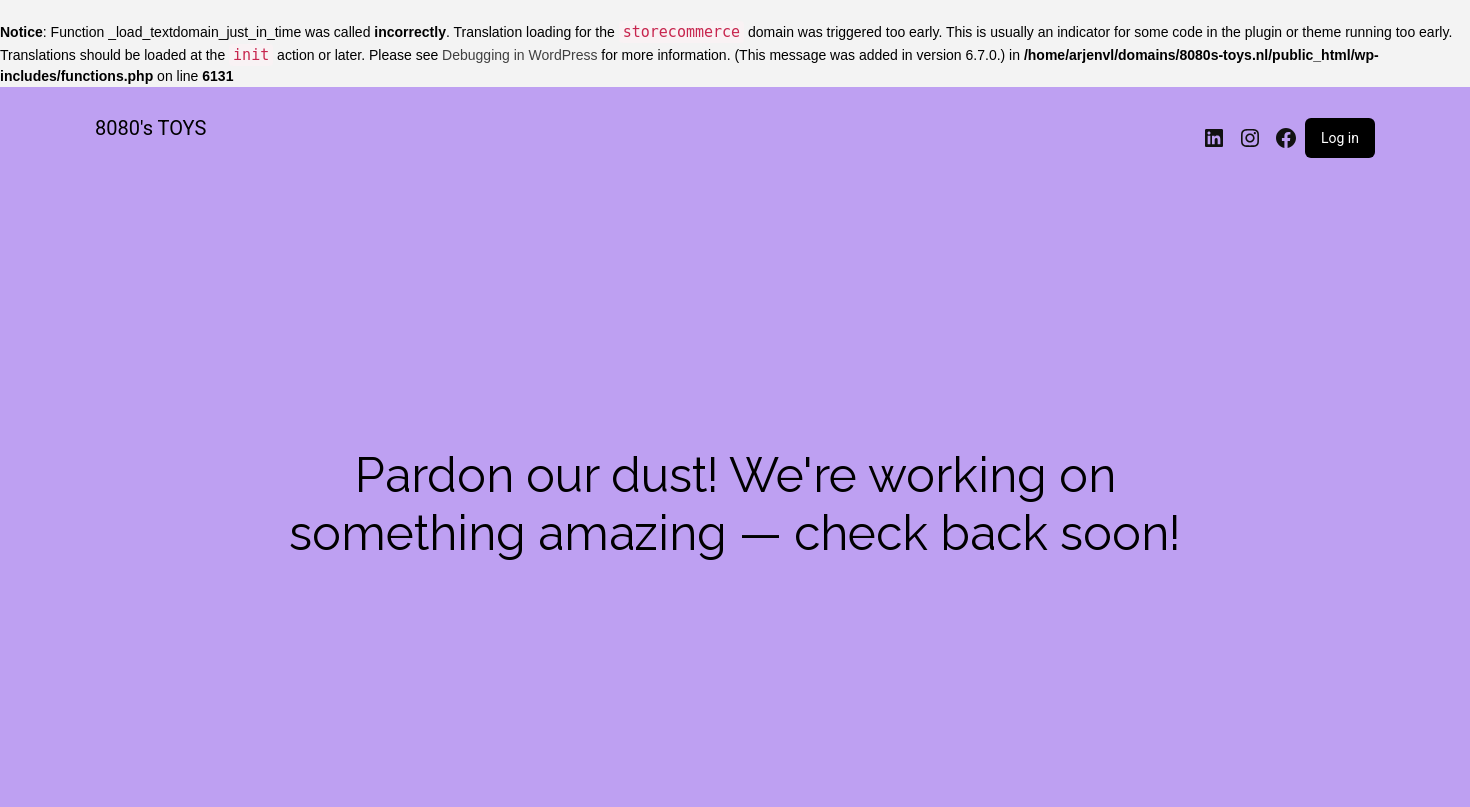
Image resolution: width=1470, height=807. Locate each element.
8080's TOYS (150, 128)
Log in (1340, 138)
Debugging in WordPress (519, 55)
